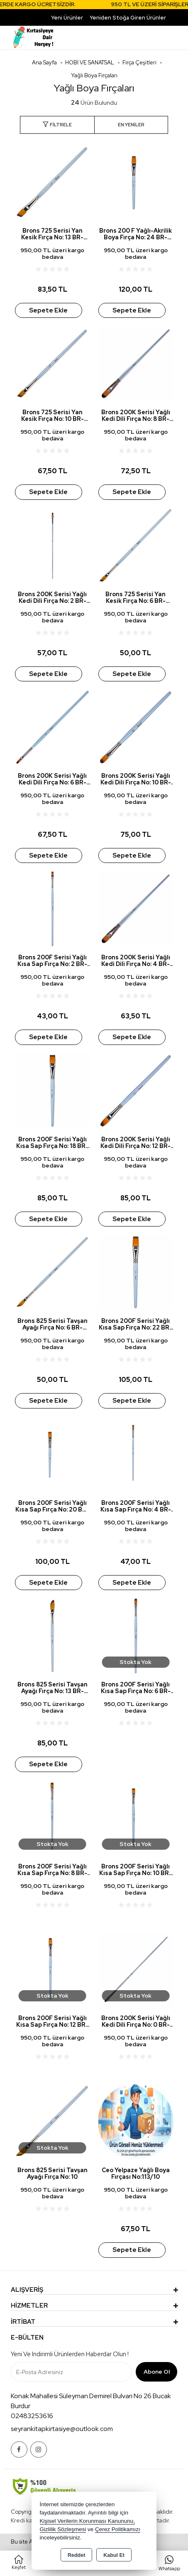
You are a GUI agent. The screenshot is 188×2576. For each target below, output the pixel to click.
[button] (57, 124)
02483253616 (32, 2415)
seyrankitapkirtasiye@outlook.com (62, 2428)
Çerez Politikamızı (117, 2529)
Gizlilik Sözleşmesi (63, 2529)
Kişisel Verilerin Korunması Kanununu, (87, 2521)
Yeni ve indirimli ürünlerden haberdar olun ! (70, 2354)
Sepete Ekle (48, 310)
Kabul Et (114, 2555)
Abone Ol (157, 2371)
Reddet (76, 2555)
